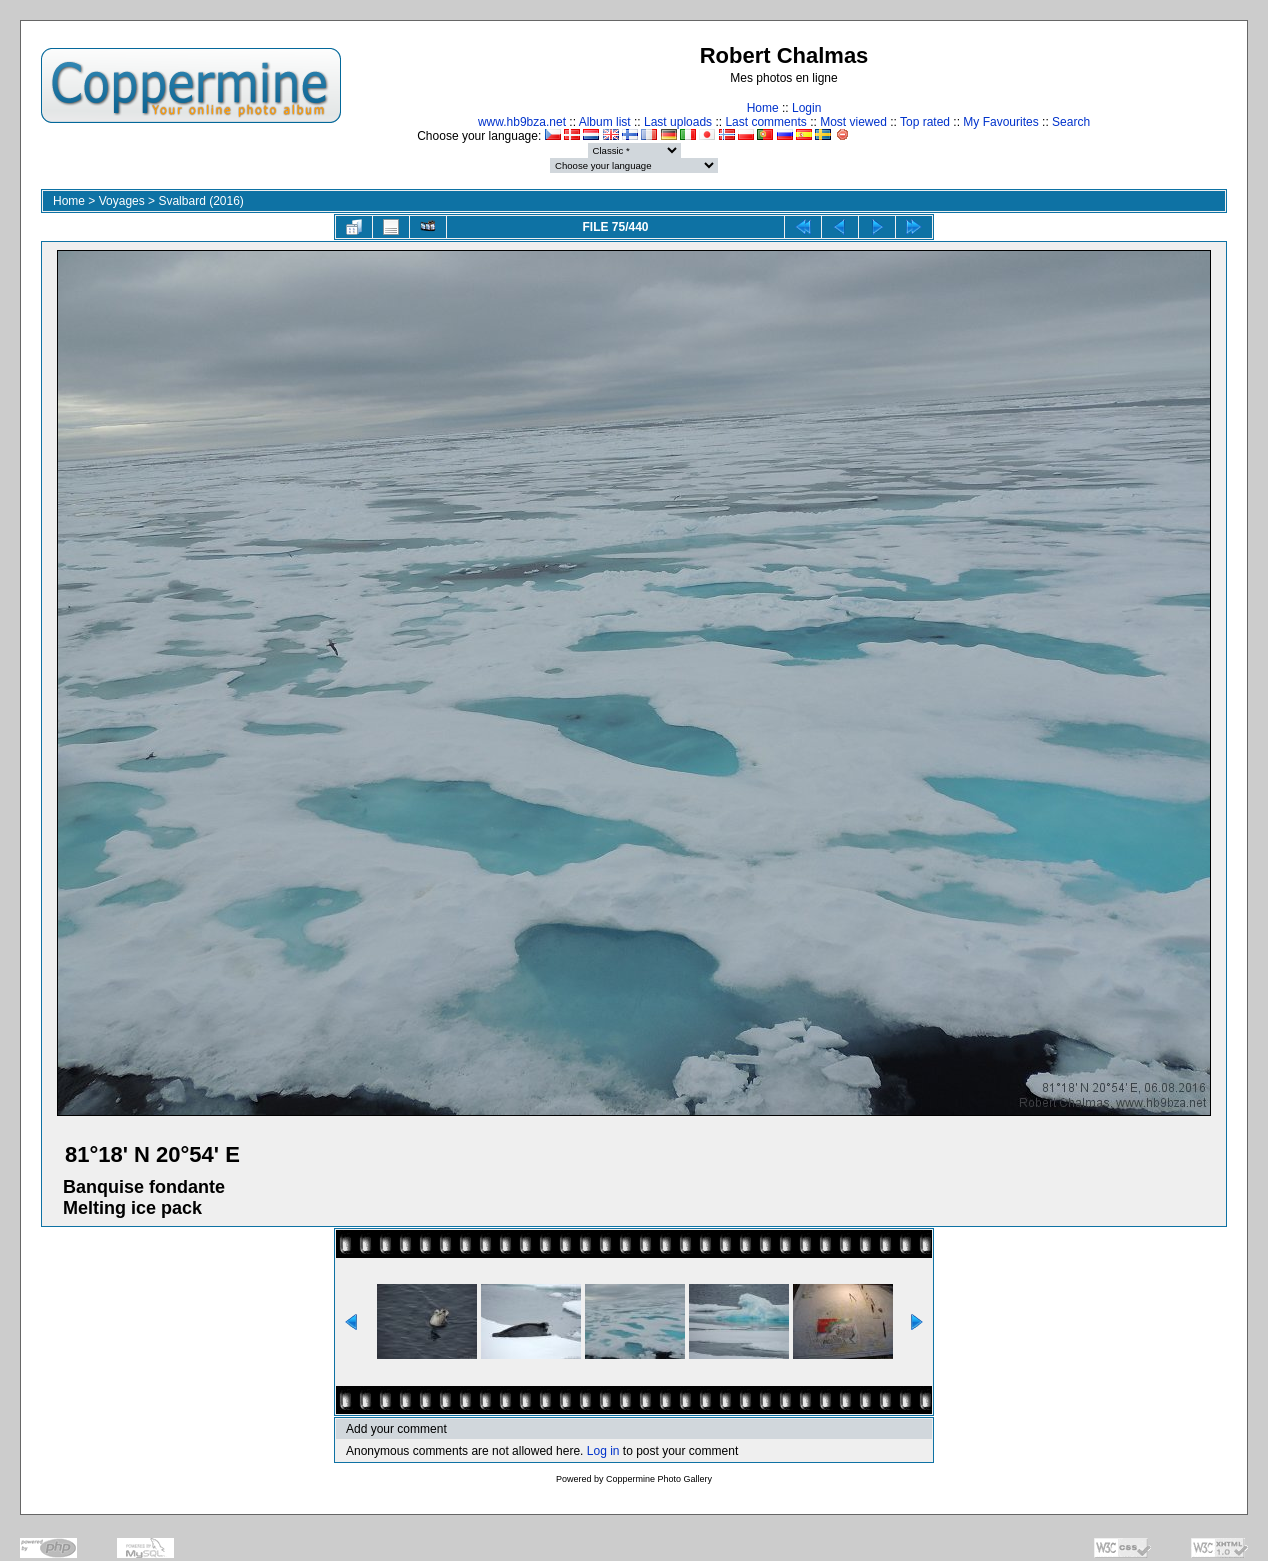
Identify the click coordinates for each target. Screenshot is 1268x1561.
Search (1071, 122)
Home (763, 108)
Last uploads (678, 122)
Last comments (765, 122)
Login (806, 108)
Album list (605, 122)
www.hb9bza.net (522, 122)
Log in (603, 1451)
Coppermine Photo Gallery (659, 1479)
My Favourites (1000, 122)
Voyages (122, 201)
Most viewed (853, 122)
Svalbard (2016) (200, 201)
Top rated (925, 122)
